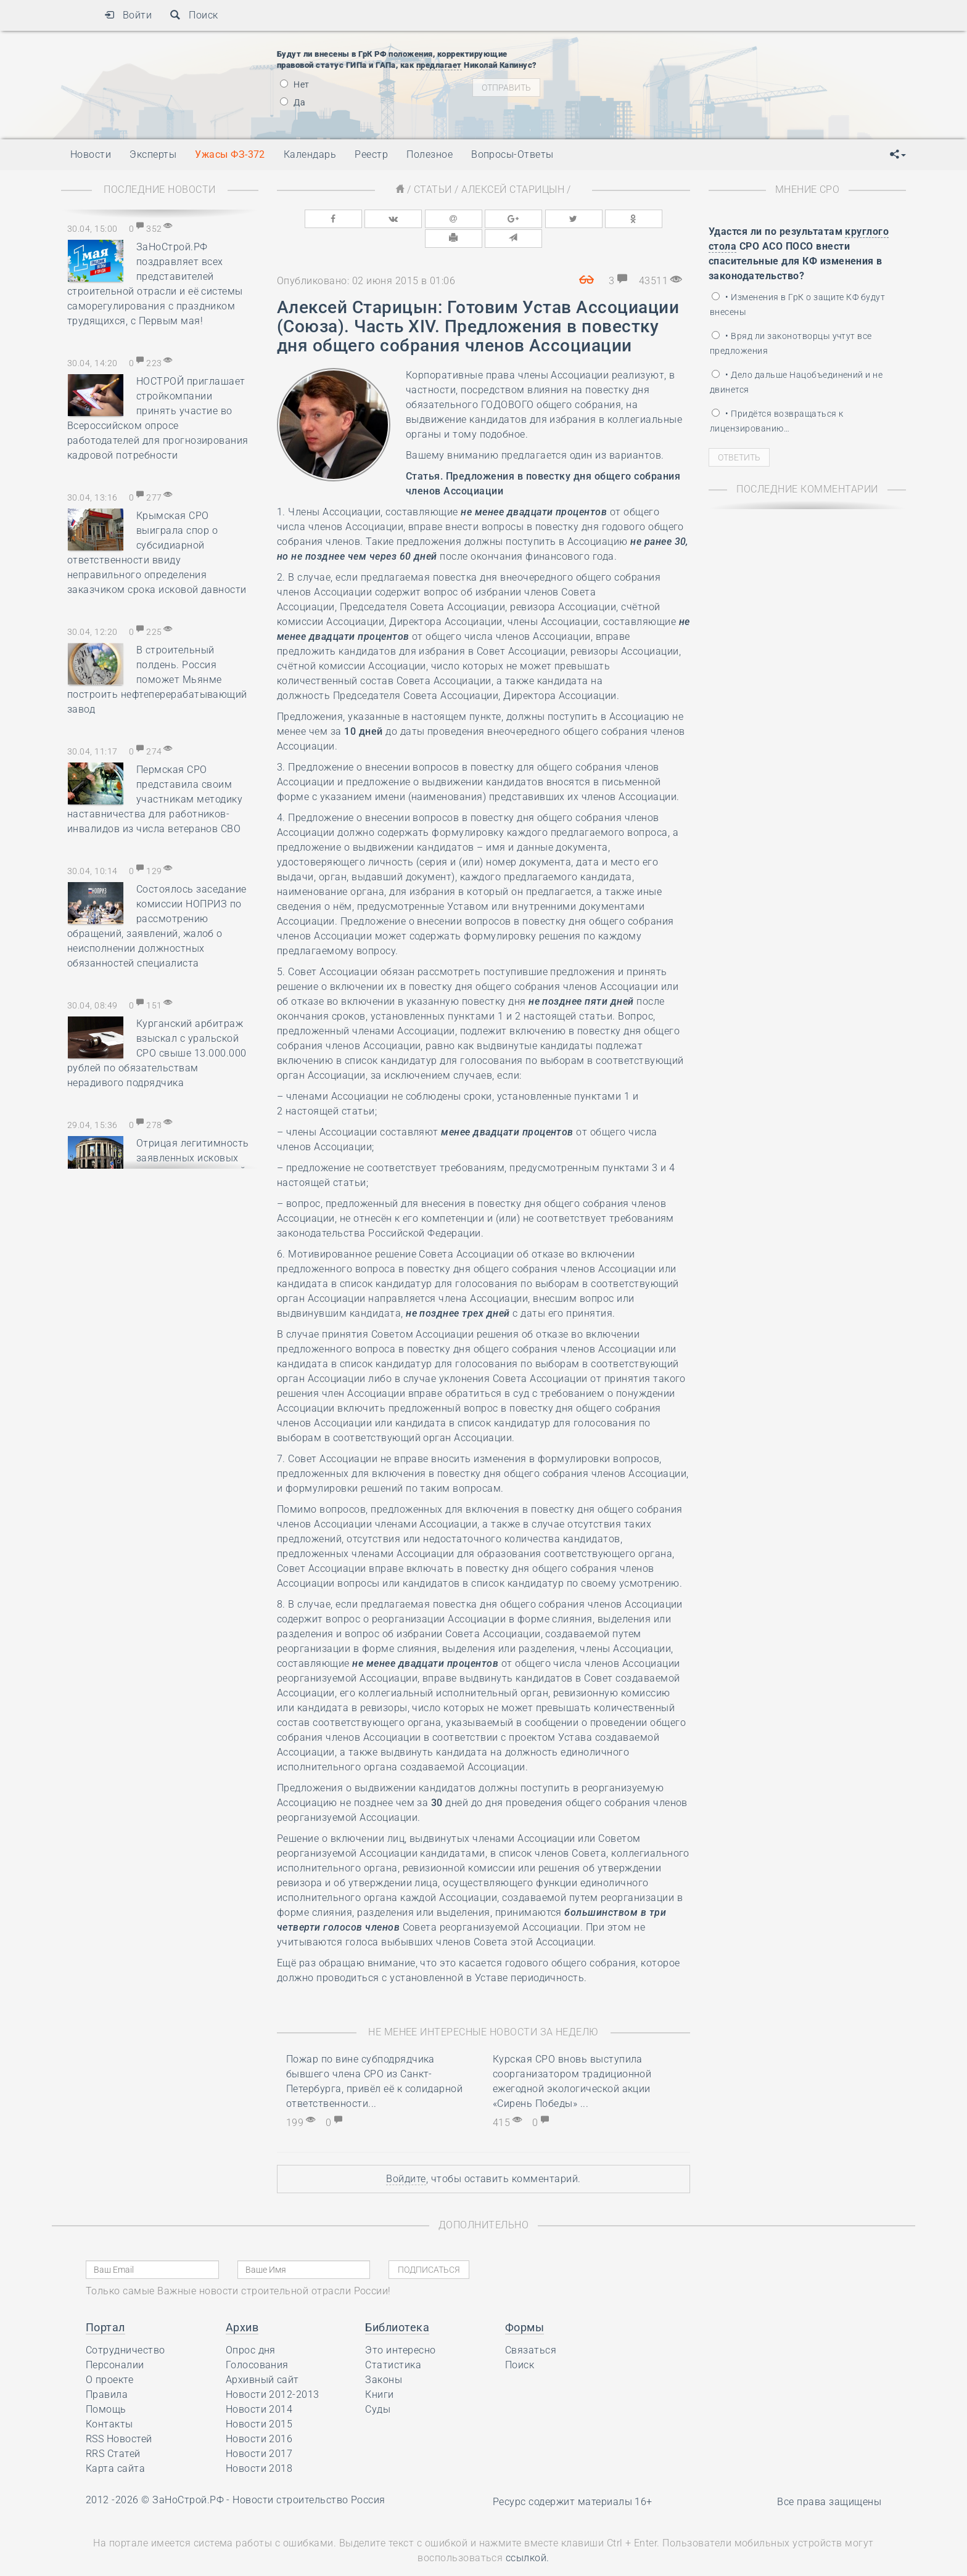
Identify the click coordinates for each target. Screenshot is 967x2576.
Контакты (109, 2402)
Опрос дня (251, 2328)
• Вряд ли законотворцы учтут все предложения (791, 343)
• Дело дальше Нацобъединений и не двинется (796, 382)
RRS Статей (113, 2432)
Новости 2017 (259, 2432)
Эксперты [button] (153, 154)
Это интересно (400, 2328)
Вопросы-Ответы (512, 154)
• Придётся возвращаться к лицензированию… (776, 421)
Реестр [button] (371, 154)
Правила (107, 2373)
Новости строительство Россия (308, 2478)
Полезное (429, 154)
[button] (898, 154)
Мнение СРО (807, 189)
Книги (379, 2373)
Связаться (530, 2328)
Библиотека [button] (397, 2305)
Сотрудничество (125, 2328)
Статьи (433, 189)
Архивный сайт (262, 2358)
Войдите (406, 2157)
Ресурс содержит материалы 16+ (572, 2480)
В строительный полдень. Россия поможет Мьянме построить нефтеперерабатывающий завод (157, 679)
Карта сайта (115, 2447)
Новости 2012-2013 (272, 2373)
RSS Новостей (119, 2417)
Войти (128, 15)
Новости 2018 (259, 2447)
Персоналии (115, 2343)
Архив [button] (242, 2305)
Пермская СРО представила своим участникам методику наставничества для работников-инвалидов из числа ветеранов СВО (154, 799)
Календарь (310, 154)
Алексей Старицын (512, 189)
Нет (295, 84)
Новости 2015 (259, 2402)
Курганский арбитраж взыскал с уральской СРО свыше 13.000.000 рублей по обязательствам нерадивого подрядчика (157, 1053)
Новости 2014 (259, 2388)
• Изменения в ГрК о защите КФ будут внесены (797, 304)
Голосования (257, 2343)
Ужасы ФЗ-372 (230, 154)
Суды (377, 2388)
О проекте (109, 2358)
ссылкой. (527, 2537)
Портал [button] (105, 2305)
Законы (383, 2358)
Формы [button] (524, 2305)
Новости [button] (90, 154)
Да (292, 102)
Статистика (393, 2343)
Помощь (106, 2388)
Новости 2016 (259, 2417)
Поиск (194, 15)
